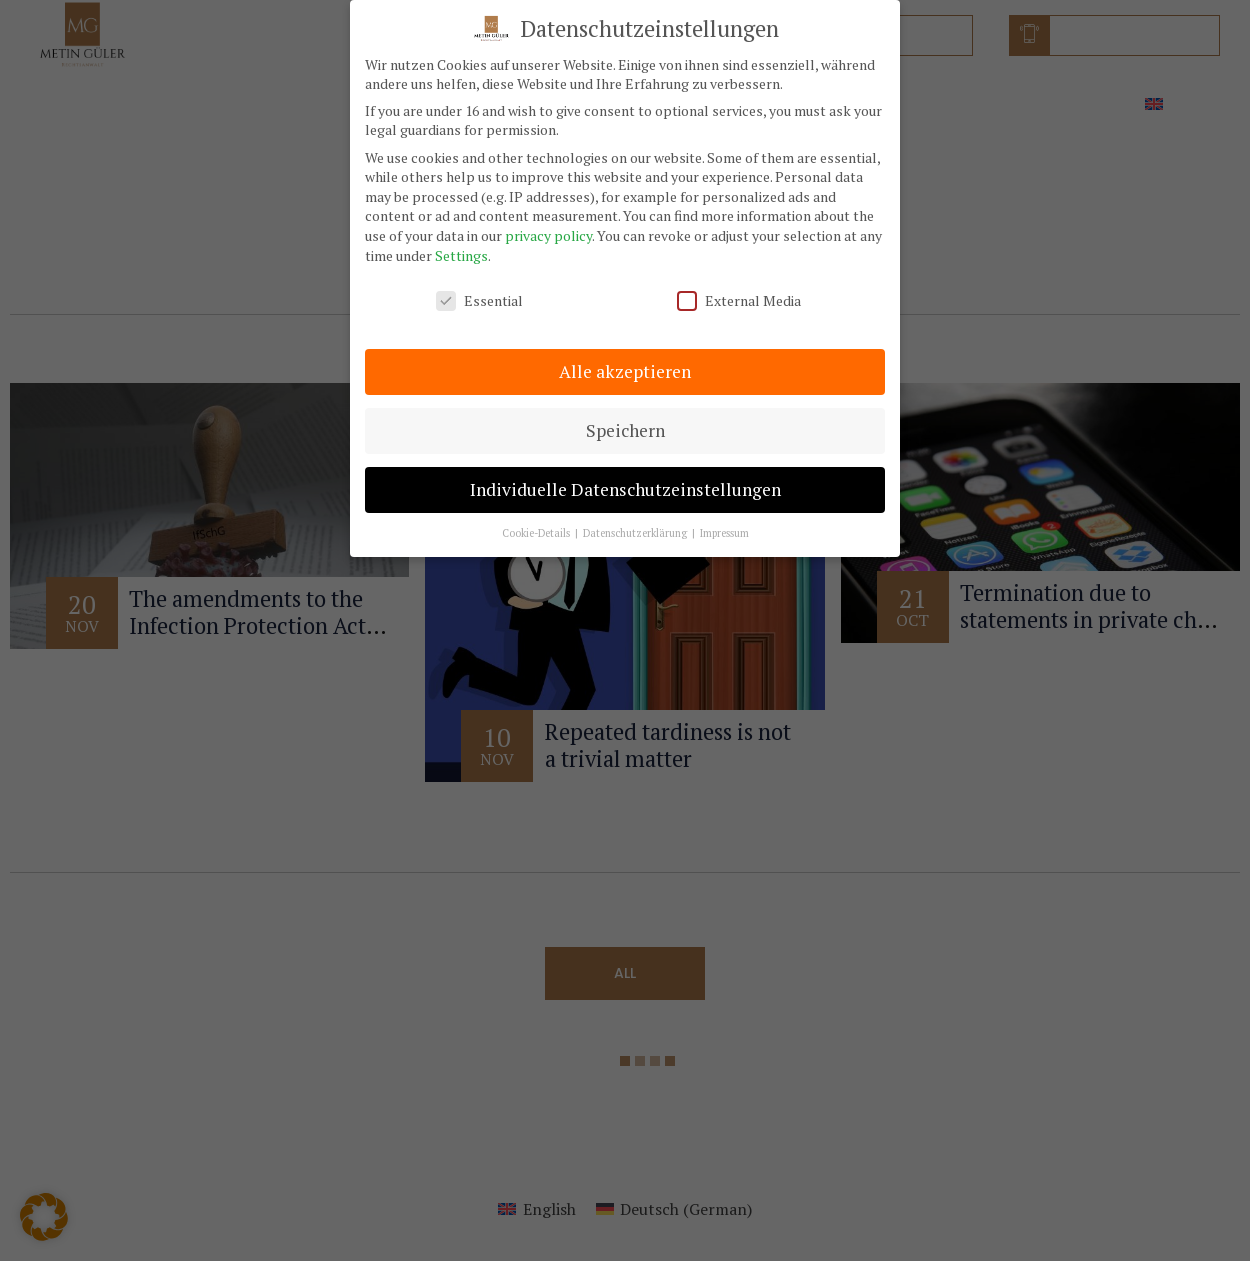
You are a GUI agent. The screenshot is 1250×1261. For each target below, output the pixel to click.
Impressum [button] (724, 519)
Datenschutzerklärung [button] (636, 519)
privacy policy (548, 221)
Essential (479, 287)
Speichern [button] (625, 416)
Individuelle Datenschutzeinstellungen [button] (625, 475)
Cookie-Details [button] (537, 519)
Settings (461, 241)
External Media (739, 287)
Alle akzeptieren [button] (625, 357)
